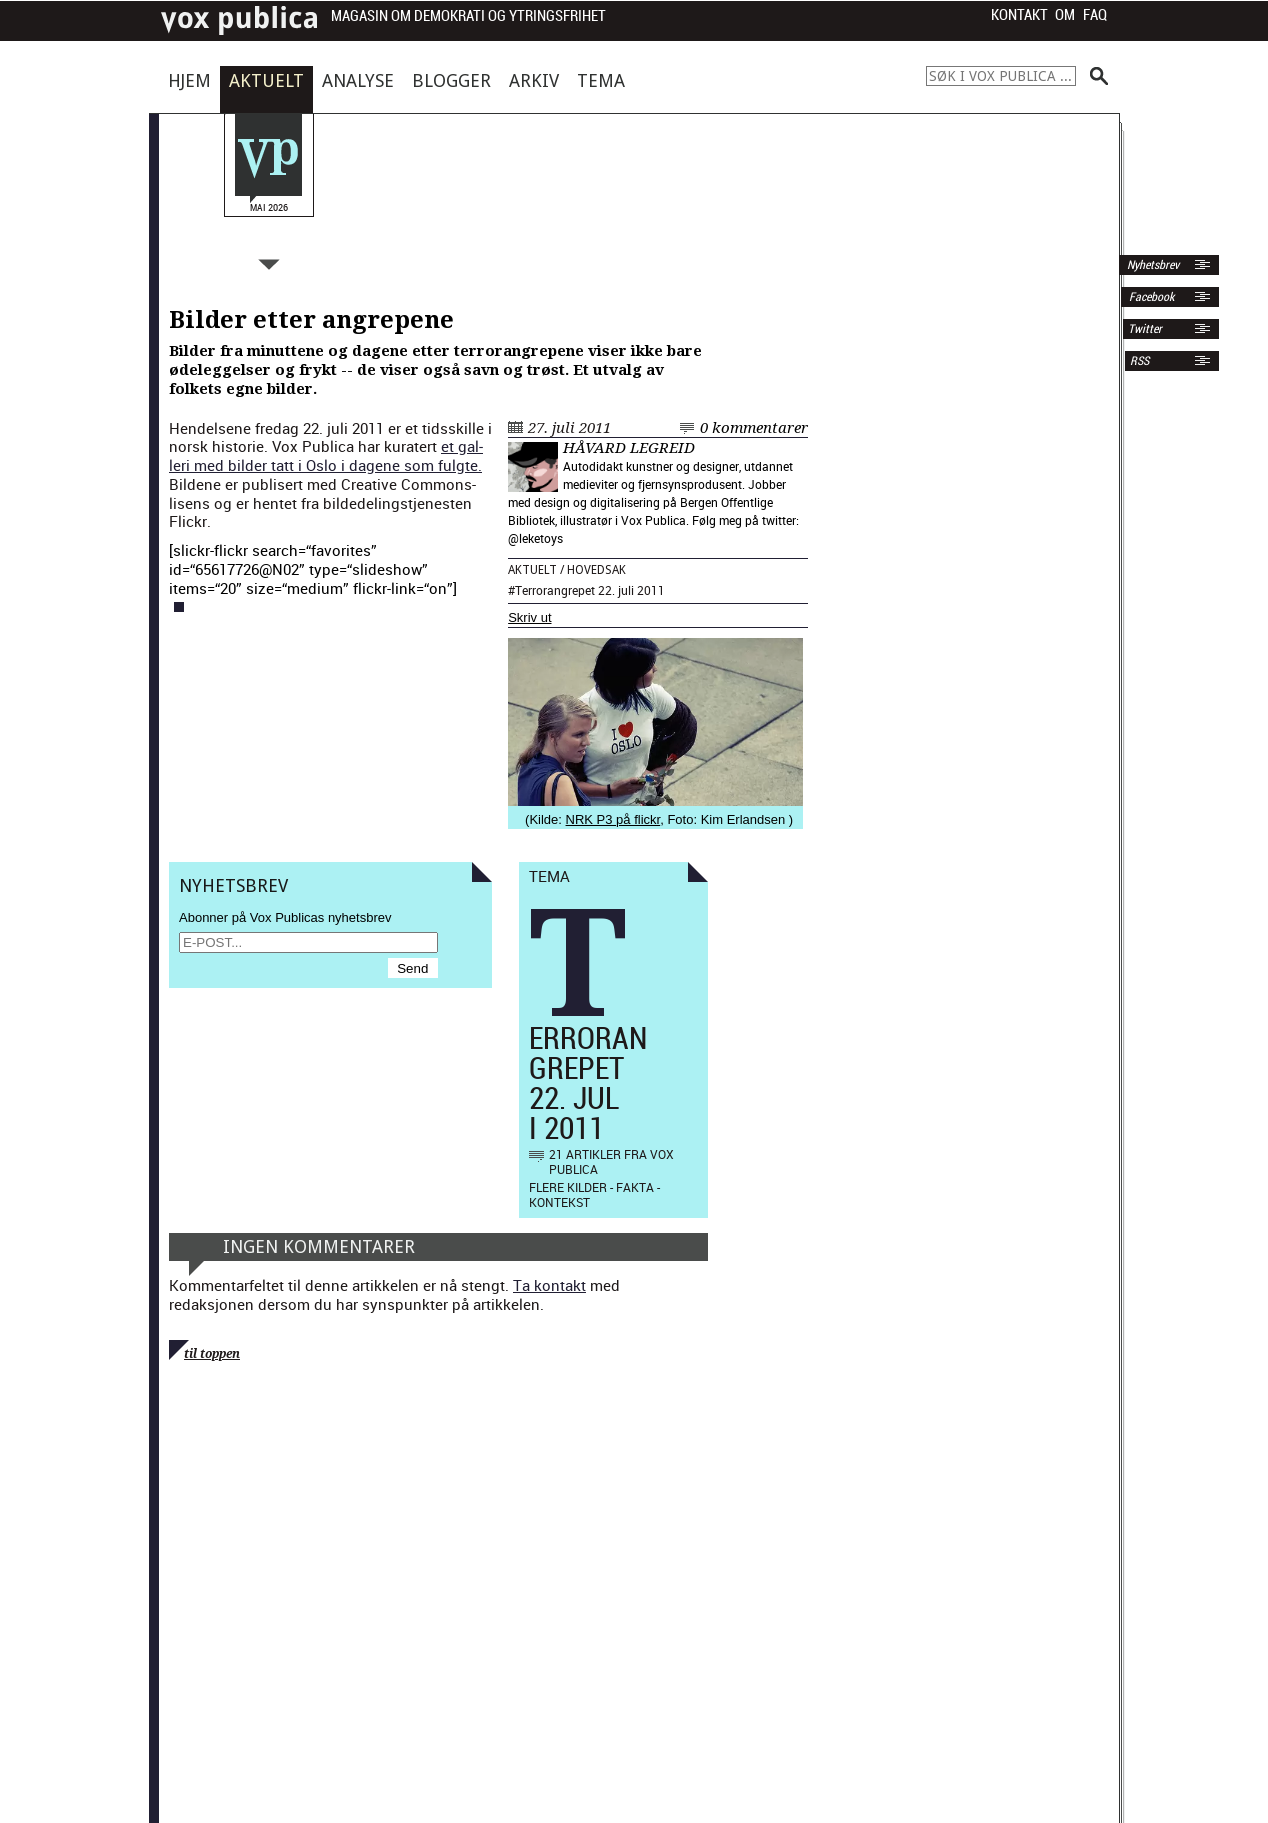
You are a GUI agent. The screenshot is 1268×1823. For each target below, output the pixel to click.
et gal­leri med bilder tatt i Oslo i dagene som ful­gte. (326, 455)
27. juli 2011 (569, 428)
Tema (601, 80)
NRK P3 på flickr (613, 819)
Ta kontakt (549, 1285)
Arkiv (534, 80)
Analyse (358, 80)
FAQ (1095, 15)
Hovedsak (596, 570)
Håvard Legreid (629, 448)
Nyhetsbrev (1151, 265)
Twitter (1145, 329)
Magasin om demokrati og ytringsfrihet (468, 16)
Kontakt (1019, 15)
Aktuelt (266, 80)
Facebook (1150, 297)
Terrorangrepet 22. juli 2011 (590, 590)
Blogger (451, 80)
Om (1065, 15)
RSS (1139, 361)
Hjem (189, 80)
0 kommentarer (754, 428)
